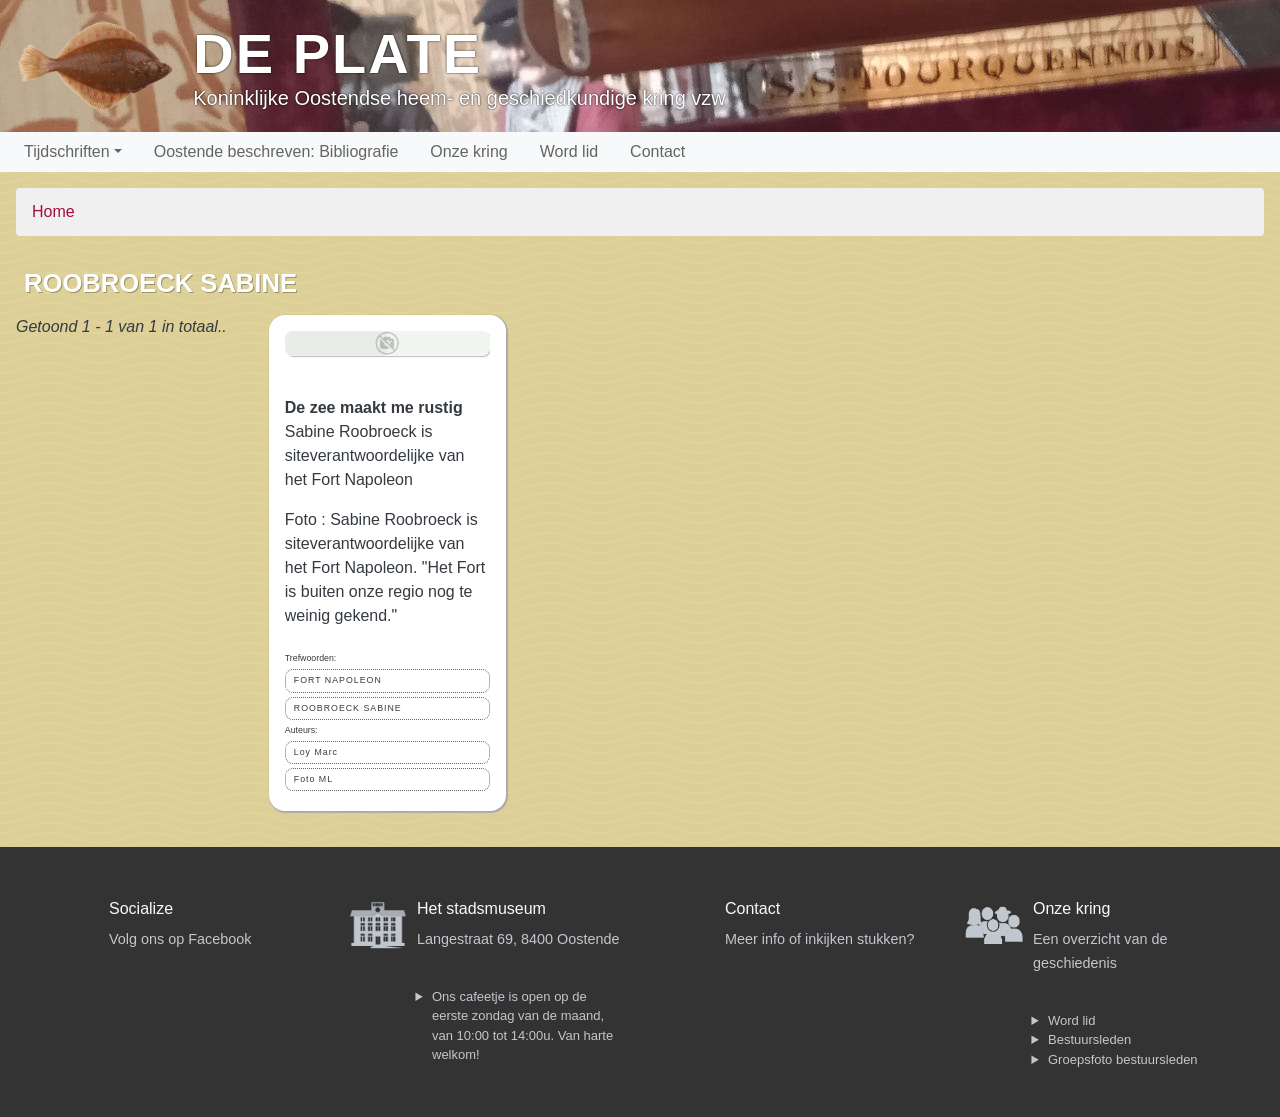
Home (53, 211)
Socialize (141, 908)
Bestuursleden (1089, 1039)
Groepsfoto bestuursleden (1123, 1059)
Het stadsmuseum (481, 908)
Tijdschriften (67, 151)
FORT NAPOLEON (338, 680)
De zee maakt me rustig (374, 407)
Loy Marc (316, 752)
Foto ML (313, 779)
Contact (657, 151)
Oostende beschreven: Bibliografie (276, 151)
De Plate (337, 53)
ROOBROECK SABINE (348, 708)
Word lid (569, 151)
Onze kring (468, 151)
